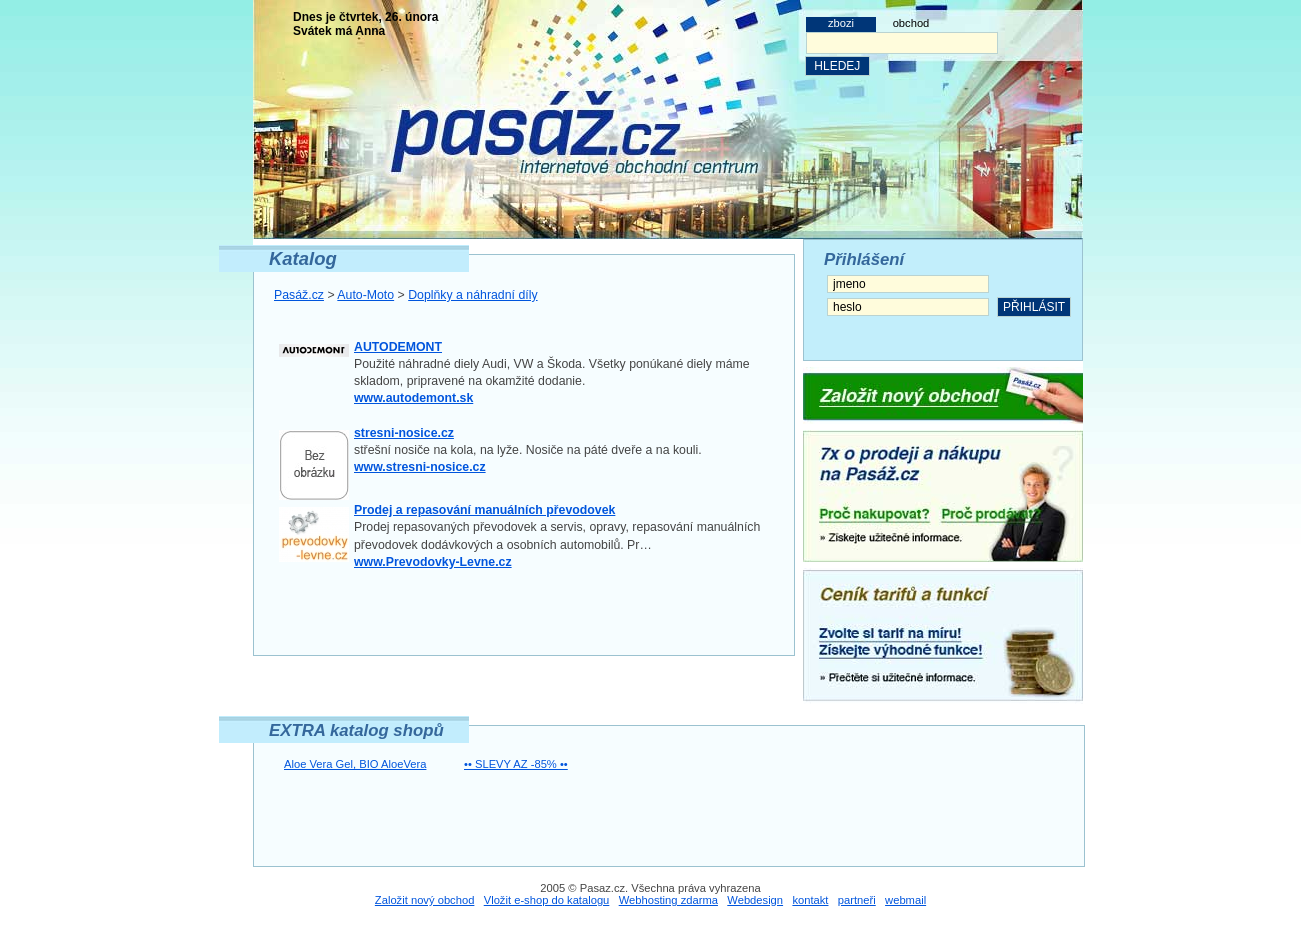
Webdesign (755, 900)
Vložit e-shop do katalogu (547, 900)
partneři (857, 900)
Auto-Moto (365, 295)
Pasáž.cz (299, 295)
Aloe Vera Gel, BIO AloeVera (355, 764)
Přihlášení (864, 259)
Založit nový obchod (425, 900)
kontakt (810, 900)
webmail (905, 900)
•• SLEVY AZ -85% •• (516, 764)
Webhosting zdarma (668, 900)
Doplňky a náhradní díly (472, 295)
